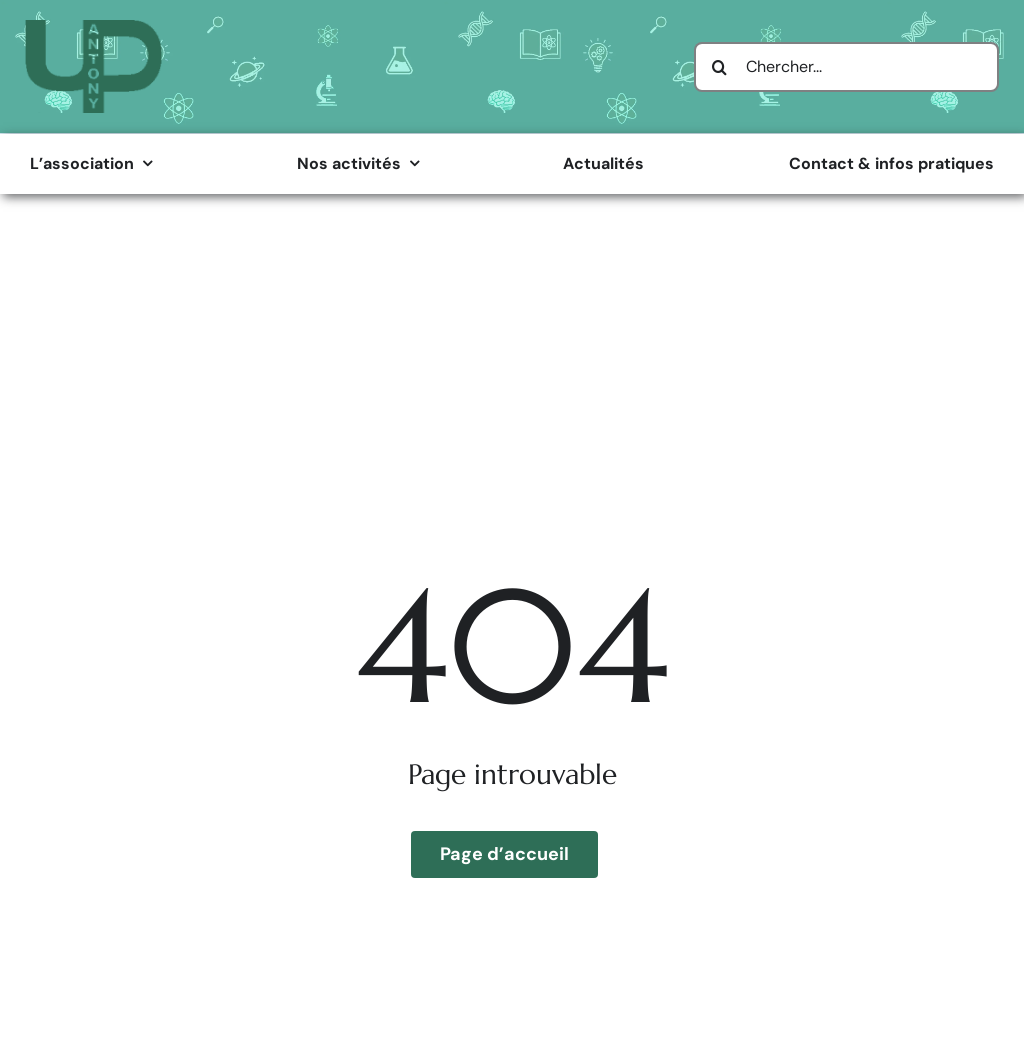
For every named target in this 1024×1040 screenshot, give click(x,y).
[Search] (719, 67)
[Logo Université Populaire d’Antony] (93, 27)
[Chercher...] (846, 67)
